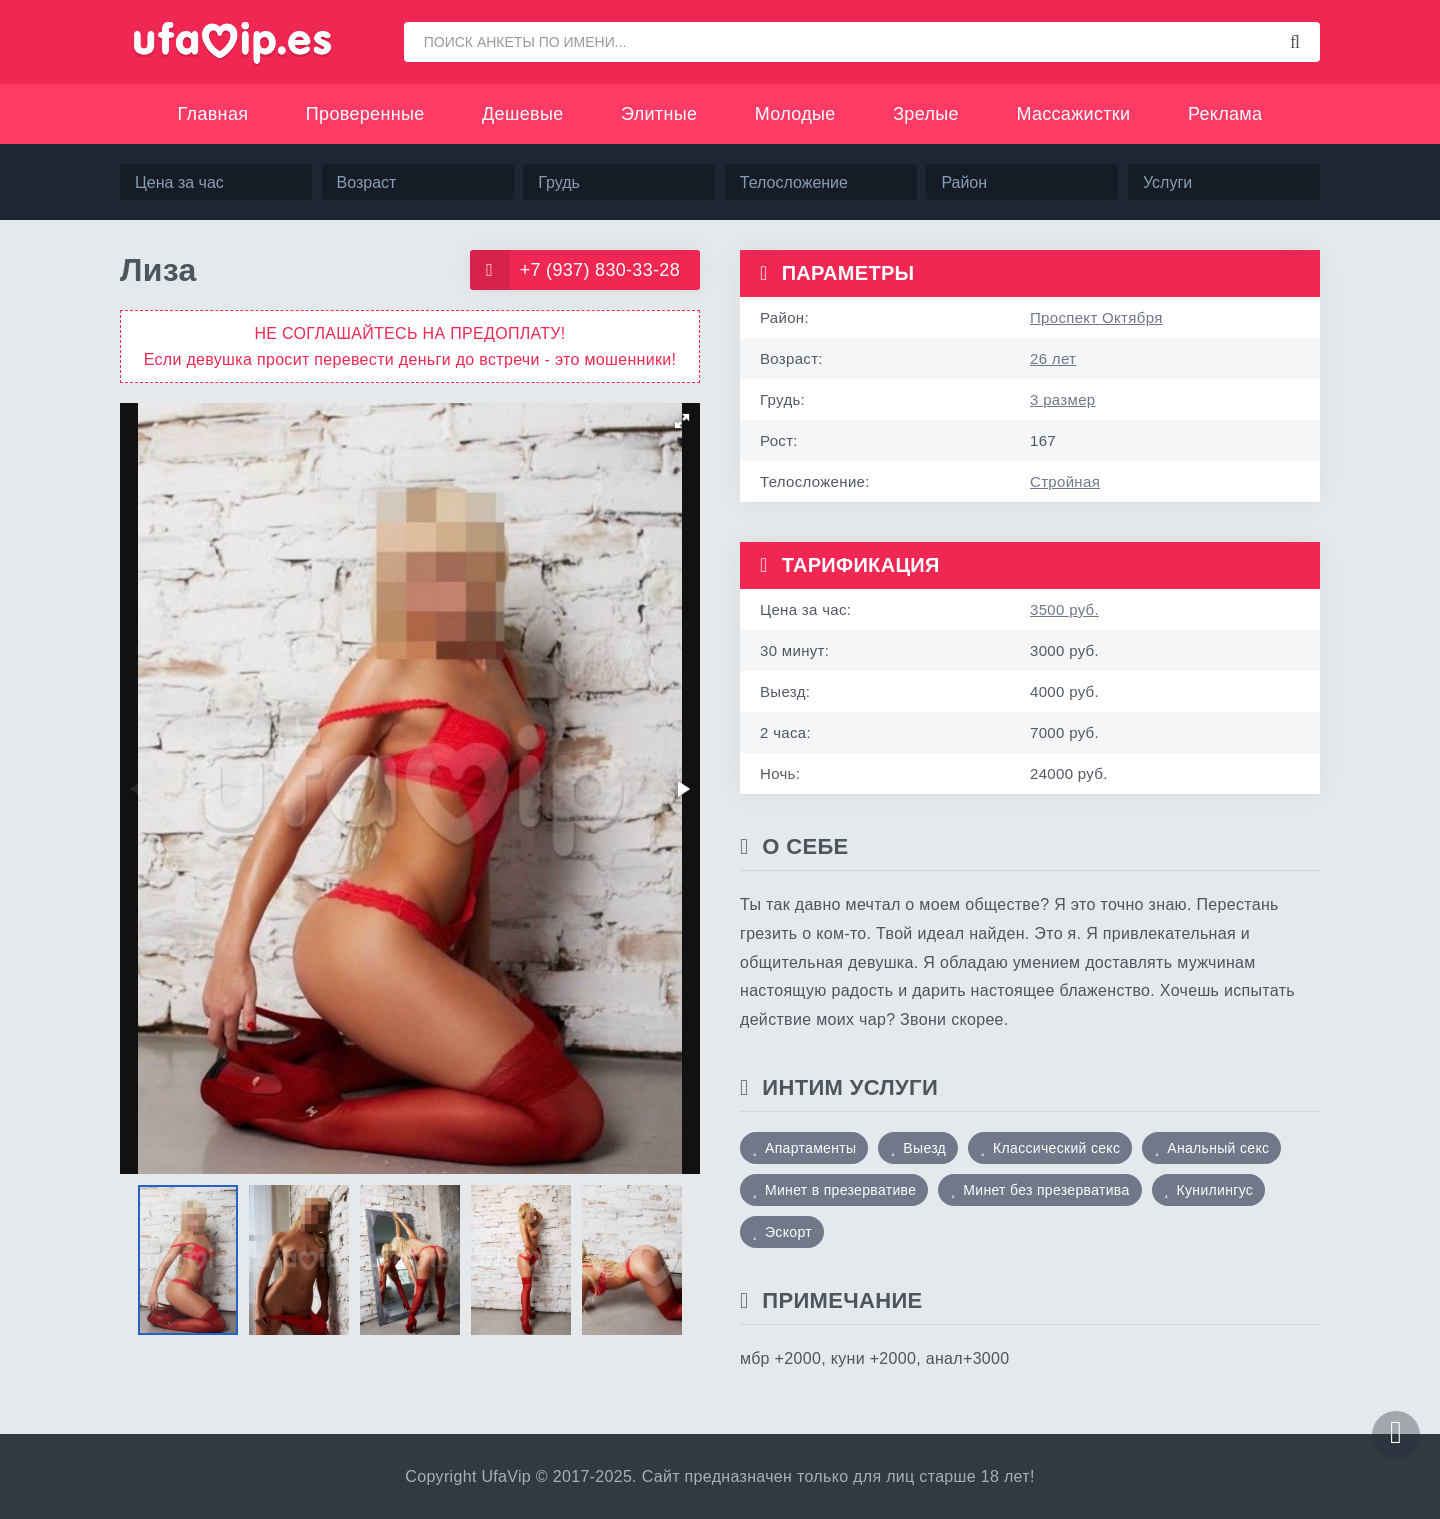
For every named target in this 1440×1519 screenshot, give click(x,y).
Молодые (795, 114)
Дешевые (522, 114)
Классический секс (1056, 1148)
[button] (682, 421)
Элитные (659, 114)
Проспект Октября (1096, 317)
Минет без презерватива (1046, 1190)
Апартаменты (810, 1148)
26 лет (1053, 358)
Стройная (1065, 481)
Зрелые (926, 114)
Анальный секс (1218, 1148)
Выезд (924, 1148)
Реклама (1225, 114)
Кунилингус (1215, 1190)
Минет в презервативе (840, 1190)
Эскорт (788, 1232)
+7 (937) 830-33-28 (575, 270)
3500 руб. (1064, 609)
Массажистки (1073, 114)
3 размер (1062, 399)
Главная (213, 114)
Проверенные (365, 114)
